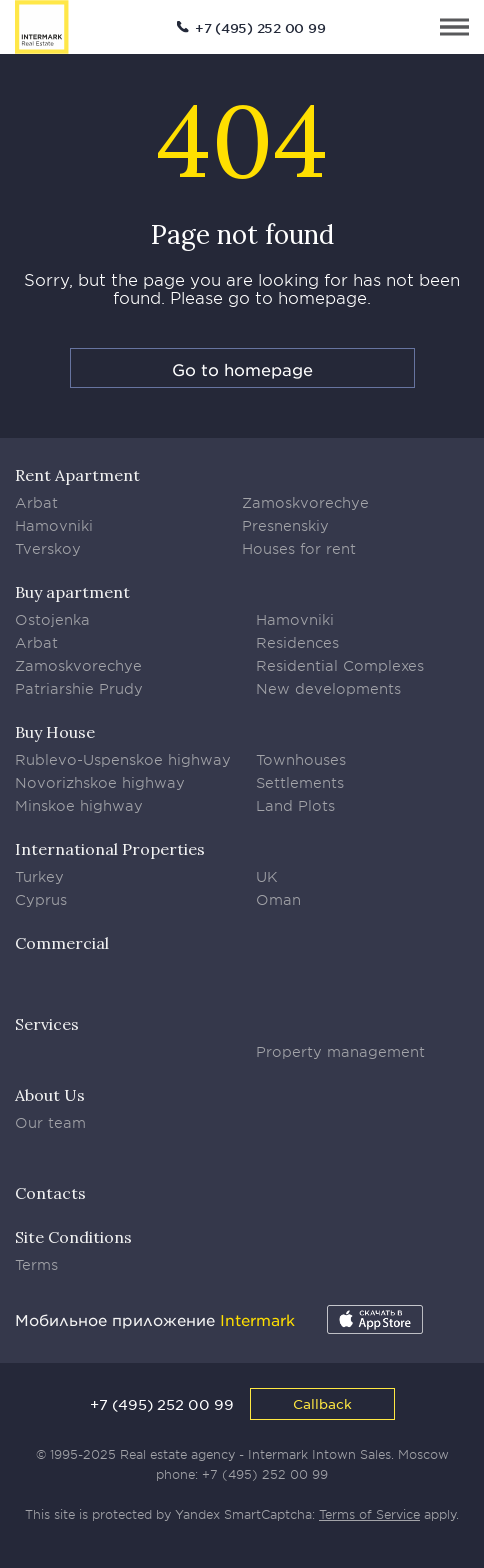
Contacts (50, 1193)
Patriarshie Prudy (79, 688)
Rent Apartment (77, 475)
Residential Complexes (340, 665)
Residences (297, 642)
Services (47, 1024)
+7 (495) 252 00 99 (260, 28)
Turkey (39, 876)
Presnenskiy (285, 525)
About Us (50, 1095)
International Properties (110, 849)
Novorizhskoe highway (100, 782)
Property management (340, 1051)
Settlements (300, 782)
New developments (328, 688)
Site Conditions (73, 1237)
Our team (50, 1122)
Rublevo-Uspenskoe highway (123, 759)
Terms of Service (369, 1514)
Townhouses (301, 759)
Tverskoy (48, 548)
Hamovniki (54, 525)
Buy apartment (72, 592)
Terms (36, 1264)
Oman (278, 899)
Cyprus (41, 899)
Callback (322, 1403)
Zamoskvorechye (305, 502)
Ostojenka (52, 619)
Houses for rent (299, 548)
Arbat (36, 502)
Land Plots (295, 805)
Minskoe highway (79, 805)
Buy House (55, 732)
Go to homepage (242, 369)
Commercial (62, 943)
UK (267, 876)
